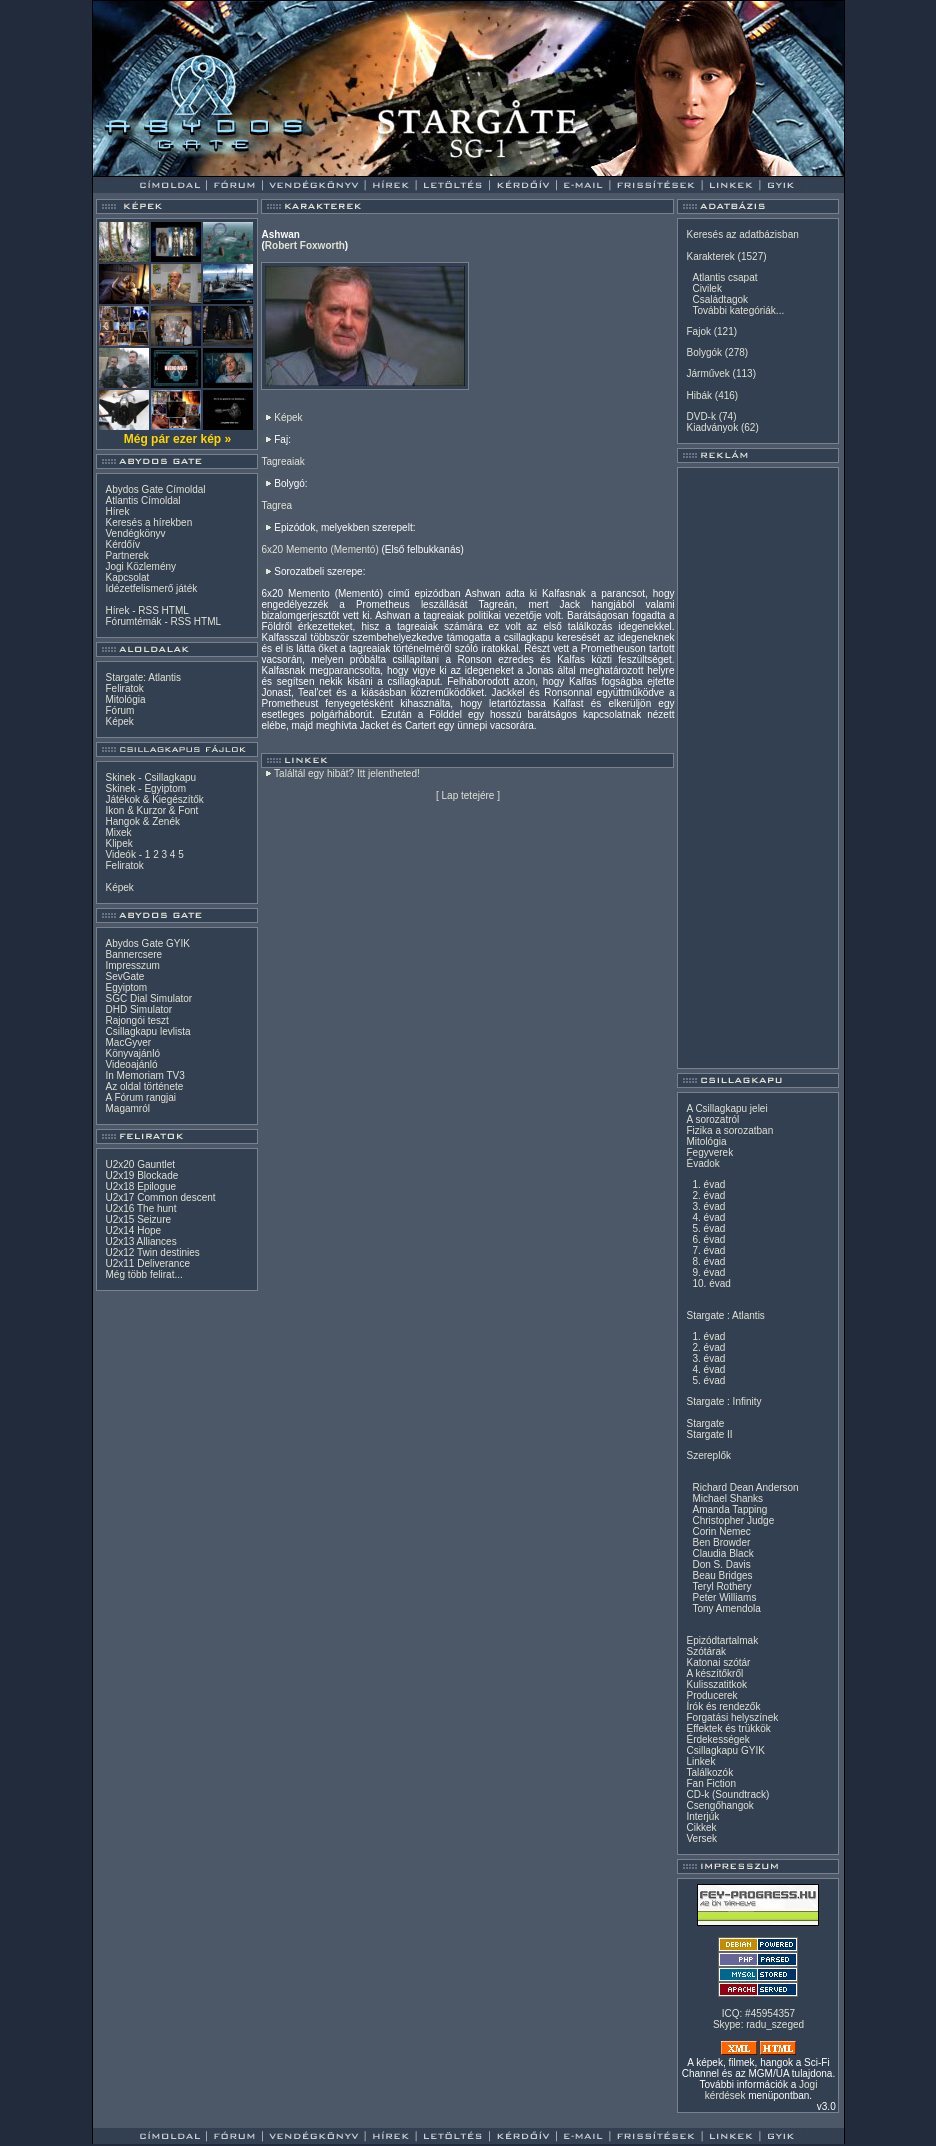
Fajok (698, 331)
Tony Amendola (726, 1608)
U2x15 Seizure (138, 1219)
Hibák (699, 395)
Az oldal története (144, 1086)
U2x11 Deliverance (147, 1263)
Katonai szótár (718, 1662)
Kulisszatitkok (716, 1684)
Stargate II (709, 1434)
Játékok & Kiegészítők (154, 799)
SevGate (124, 976)
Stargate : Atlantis (725, 1315)
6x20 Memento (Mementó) (319, 549)
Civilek (706, 288)
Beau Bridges (722, 1575)
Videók (120, 854)
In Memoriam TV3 (144, 1075)
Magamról (127, 1108)
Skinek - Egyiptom (145, 788)
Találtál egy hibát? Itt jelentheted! (347, 773)
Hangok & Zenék (142, 821)
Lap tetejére (468, 795)
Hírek (117, 511)
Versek (701, 1838)
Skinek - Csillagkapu (150, 777)
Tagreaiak (282, 461)
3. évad (708, 1206)
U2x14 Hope (133, 1230)
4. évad (708, 1217)
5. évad (708, 1228)
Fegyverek (709, 1152)
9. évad (708, 1272)
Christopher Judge (733, 1520)
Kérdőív (122, 544)
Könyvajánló (132, 1053)
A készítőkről (714, 1673)
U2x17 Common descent (160, 1197)
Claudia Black (722, 1553)
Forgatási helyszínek (732, 1717)
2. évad (708, 1195)
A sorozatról (712, 1119)
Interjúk (702, 1816)
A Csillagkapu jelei (726, 1108)
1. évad (708, 1184)
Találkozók (709, 1772)
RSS (148, 610)
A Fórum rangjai (140, 1097)
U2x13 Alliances (140, 1241)
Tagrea (276, 505)
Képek (119, 721)
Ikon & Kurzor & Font (151, 810)
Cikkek (701, 1827)
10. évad (711, 1283)
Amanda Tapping (729, 1509)
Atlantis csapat (724, 277)
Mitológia (125, 699)
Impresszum (132, 965)
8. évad (708, 1261)
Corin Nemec (721, 1531)
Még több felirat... (143, 1274)
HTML (175, 610)
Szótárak (705, 1651)
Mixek (118, 832)
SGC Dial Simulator (148, 998)
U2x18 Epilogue (140, 1186)
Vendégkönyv (135, 533)
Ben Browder (721, 1542)
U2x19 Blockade (141, 1175)
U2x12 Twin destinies (152, 1252)
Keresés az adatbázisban (742, 234)
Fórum (119, 710)
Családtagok (720, 299)
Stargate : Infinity (723, 1401)
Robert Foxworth (305, 245)
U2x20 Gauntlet (140, 1164)
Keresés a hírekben (148, 522)
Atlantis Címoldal (142, 500)
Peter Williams (724, 1597)
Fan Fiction (710, 1783)
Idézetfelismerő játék (151, 588)
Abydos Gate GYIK (147, 943)
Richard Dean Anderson (745, 1487)
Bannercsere (133, 954)
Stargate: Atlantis (143, 677)
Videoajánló (131, 1064)
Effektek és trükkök (728, 1728)
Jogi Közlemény (140, 566)
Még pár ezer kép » (177, 439)
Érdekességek (717, 1739)
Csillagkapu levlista (147, 1031)
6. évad (708, 1239)
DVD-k (700, 416)
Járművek (707, 373)
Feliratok (124, 688)
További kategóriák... (738, 310)
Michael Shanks (727, 1498)
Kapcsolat (127, 577)
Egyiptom (126, 987)
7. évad (708, 1250)
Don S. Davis (721, 1564)
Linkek (700, 1761)
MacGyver (128, 1042)
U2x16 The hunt (140, 1208)
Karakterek (710, 256)
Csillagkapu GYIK (725, 1750)
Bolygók (704, 352)
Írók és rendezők (723, 1706)
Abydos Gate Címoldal (155, 489)
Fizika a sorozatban (729, 1130)
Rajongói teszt (136, 1020)
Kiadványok (712, 427)
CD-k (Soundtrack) (727, 1794)
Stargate (705, 1423)
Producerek (711, 1695)
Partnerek (126, 555)
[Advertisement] (758, 768)
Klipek (118, 843)
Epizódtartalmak (722, 1640)
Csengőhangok (719, 1805)
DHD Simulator (138, 1009)
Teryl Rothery (721, 1586)
